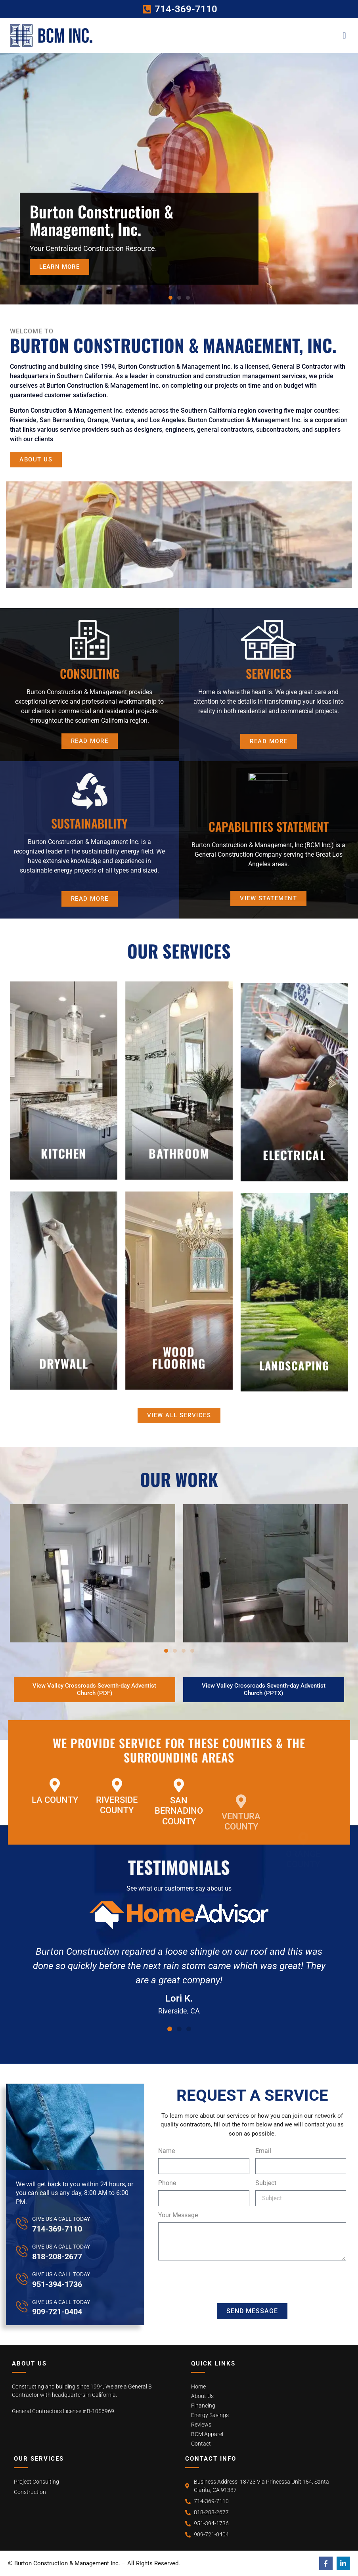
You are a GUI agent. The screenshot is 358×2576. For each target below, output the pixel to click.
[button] (344, 35)
